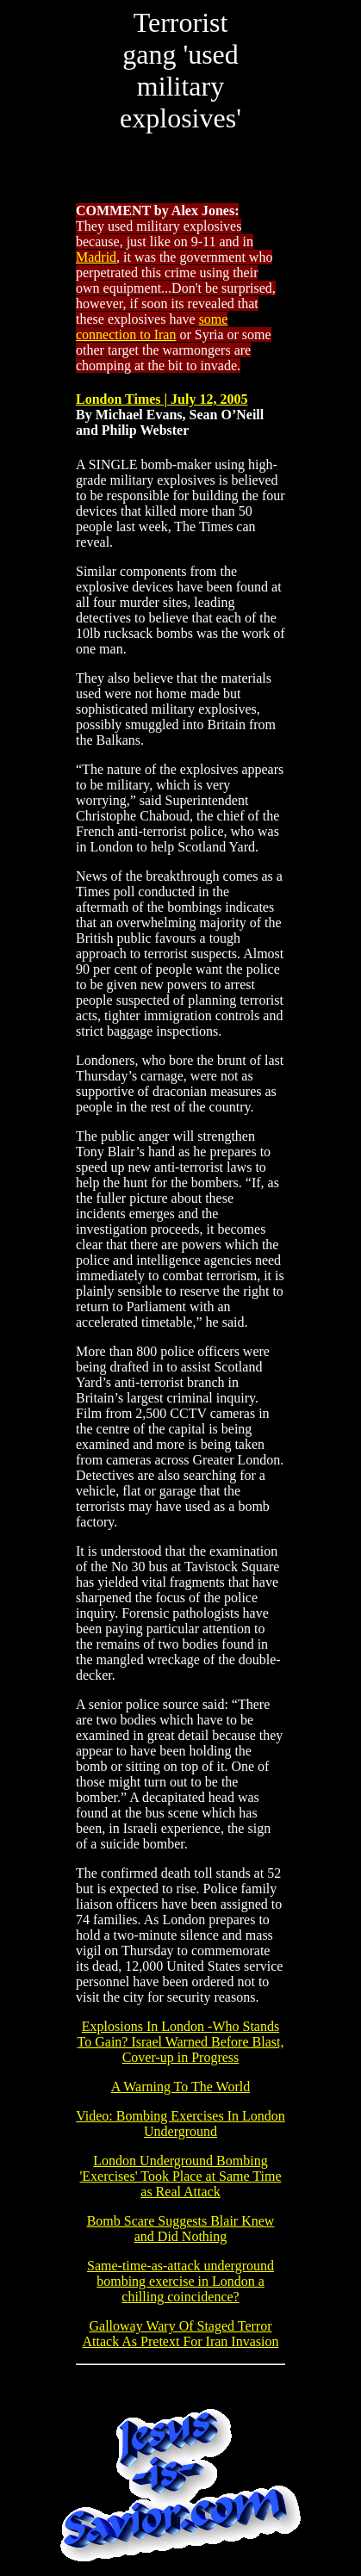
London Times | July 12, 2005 (161, 399)
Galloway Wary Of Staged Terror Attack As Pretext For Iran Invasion (181, 2334)
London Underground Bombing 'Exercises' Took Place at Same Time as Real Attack (180, 2176)
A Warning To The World (180, 2086)
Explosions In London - (181, 2042)
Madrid (96, 257)
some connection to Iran (151, 327)
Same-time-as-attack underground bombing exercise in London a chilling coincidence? (180, 2281)
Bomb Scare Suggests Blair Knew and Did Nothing (181, 2229)
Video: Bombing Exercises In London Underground (180, 2123)
